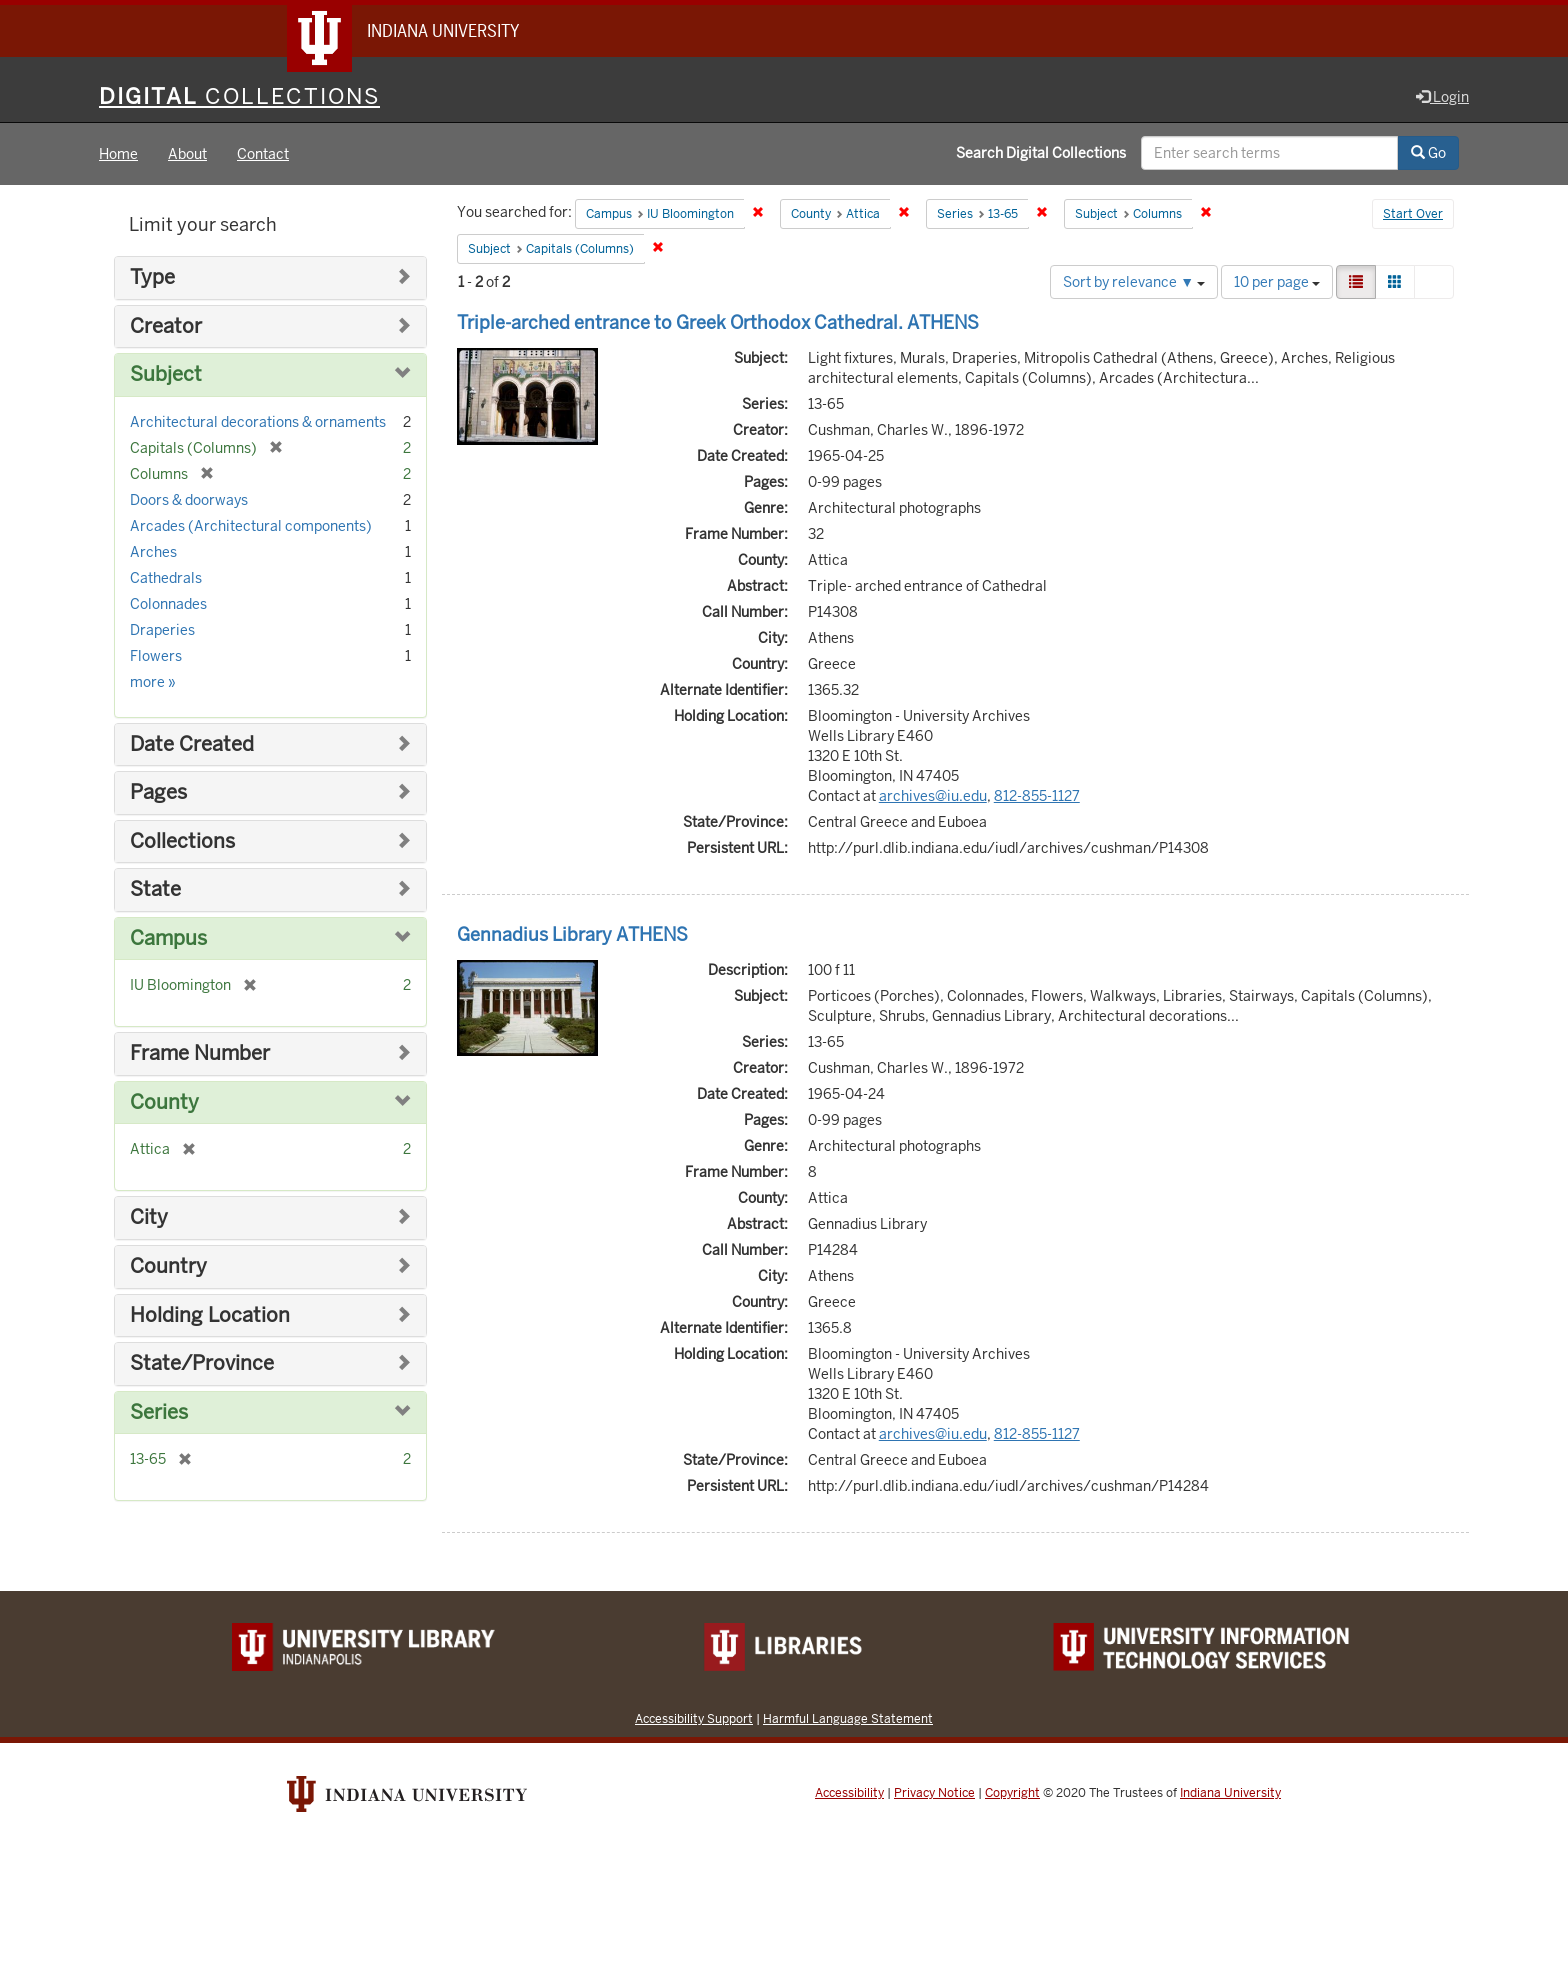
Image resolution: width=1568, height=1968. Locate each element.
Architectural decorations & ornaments (258, 422)
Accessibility (849, 1793)
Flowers (156, 656)
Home (118, 154)
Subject (166, 374)
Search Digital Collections (1041, 153)
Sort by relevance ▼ (1134, 282)
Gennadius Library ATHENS (572, 934)
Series (159, 1412)
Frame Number (200, 1053)
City (149, 1217)
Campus (168, 938)
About (187, 154)
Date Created (192, 744)
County (164, 1102)
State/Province (202, 1363)
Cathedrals (166, 578)
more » (153, 682)
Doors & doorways (189, 500)
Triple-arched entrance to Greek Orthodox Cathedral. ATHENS (718, 322)
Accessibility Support (694, 1718)
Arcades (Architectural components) (251, 526)
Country (168, 1266)
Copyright (1012, 1793)
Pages (158, 792)
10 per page (1277, 282)
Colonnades (168, 604)
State (155, 889)
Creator (166, 326)
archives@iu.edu (933, 796)
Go (1428, 153)
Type (152, 277)
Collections (182, 841)
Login (1442, 97)
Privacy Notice (934, 1793)
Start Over (1413, 214)
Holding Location (210, 1315)
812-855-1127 (1037, 796)
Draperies (162, 630)
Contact (263, 154)
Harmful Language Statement (848, 1718)
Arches (153, 552)
